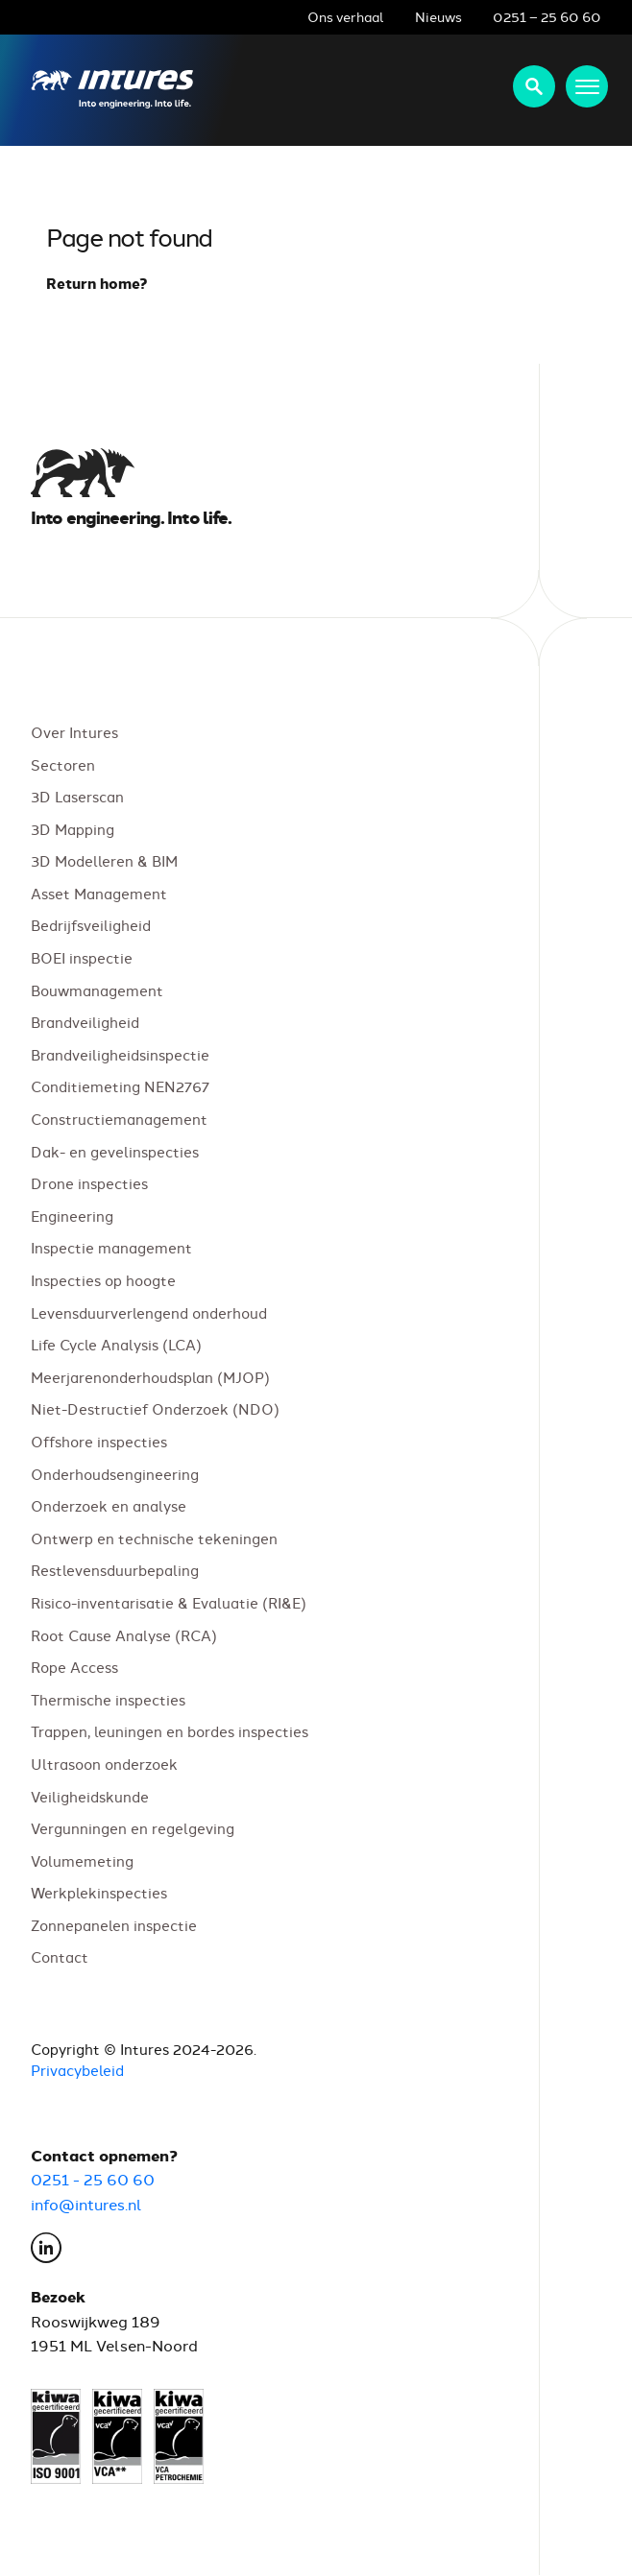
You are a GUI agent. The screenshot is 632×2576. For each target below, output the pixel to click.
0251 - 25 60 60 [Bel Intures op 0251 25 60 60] (93, 2179)
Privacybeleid (77, 2071)
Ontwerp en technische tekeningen (154, 1538)
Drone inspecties (89, 1184)
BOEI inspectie (82, 957)
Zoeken (534, 86)
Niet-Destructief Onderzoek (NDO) (155, 1409)
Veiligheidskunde (90, 1796)
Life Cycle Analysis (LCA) (116, 1345)
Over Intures (74, 732)
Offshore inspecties (99, 1441)
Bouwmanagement (97, 990)
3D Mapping (72, 829)
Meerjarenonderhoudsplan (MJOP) (150, 1377)
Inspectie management (111, 1248)
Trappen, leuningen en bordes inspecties (169, 1732)
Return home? (97, 283)
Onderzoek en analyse (108, 1506)
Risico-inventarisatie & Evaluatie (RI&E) (168, 1602)
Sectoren (63, 764)
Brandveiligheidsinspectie (120, 1054)
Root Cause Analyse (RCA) (124, 1635)
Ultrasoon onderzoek (104, 1763)
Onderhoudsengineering (115, 1474)
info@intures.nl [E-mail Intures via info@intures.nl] (86, 2203)
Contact (59, 1957)
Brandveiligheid (85, 1023)
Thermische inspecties (108, 1699)
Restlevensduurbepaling (115, 1571)
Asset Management (99, 893)
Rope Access (74, 1668)
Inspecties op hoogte (103, 1280)
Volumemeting (82, 1860)
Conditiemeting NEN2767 (120, 1087)
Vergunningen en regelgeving (132, 1829)
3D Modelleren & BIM (104, 861)
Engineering (72, 1215)
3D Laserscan (77, 797)
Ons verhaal (345, 16)
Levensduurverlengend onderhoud (149, 1312)
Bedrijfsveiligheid (91, 926)
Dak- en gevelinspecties (115, 1151)
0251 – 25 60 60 (547, 16)
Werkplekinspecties (99, 1893)
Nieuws (438, 16)
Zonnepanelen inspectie (114, 1925)
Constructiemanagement (119, 1119)
